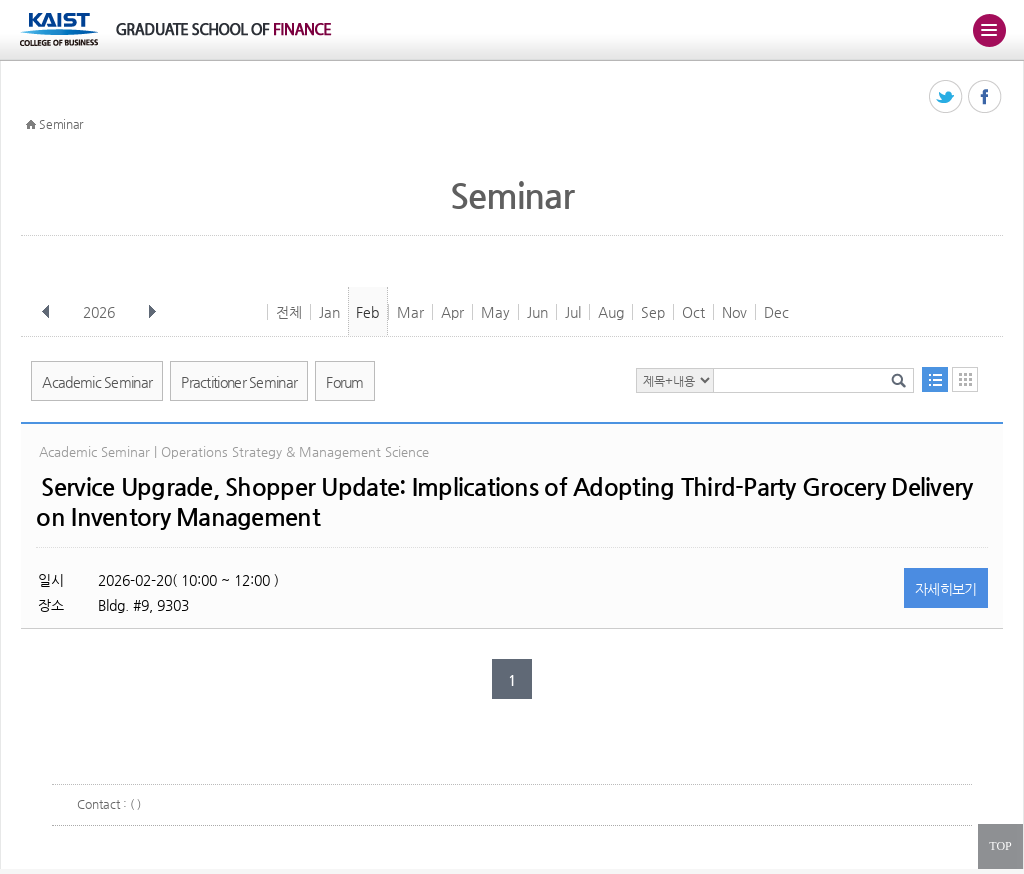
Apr (452, 312)
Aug (611, 312)
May (495, 312)
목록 (935, 379)
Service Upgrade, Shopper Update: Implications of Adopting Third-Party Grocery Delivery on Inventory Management (504, 502)
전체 (289, 312)
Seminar (61, 124)
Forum (345, 382)
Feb (367, 312)
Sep (653, 312)
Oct (693, 312)
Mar (410, 312)
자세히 (946, 589)
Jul (573, 312)
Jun (537, 312)
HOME (31, 125)
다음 (152, 312)
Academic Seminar (97, 382)
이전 (46, 312)
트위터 (946, 97)
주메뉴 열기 (989, 30)
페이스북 (985, 97)
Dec (776, 312)
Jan (329, 312)
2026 (101, 312)
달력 (965, 379)
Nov (734, 312)
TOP (1000, 846)
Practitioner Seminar (239, 382)
